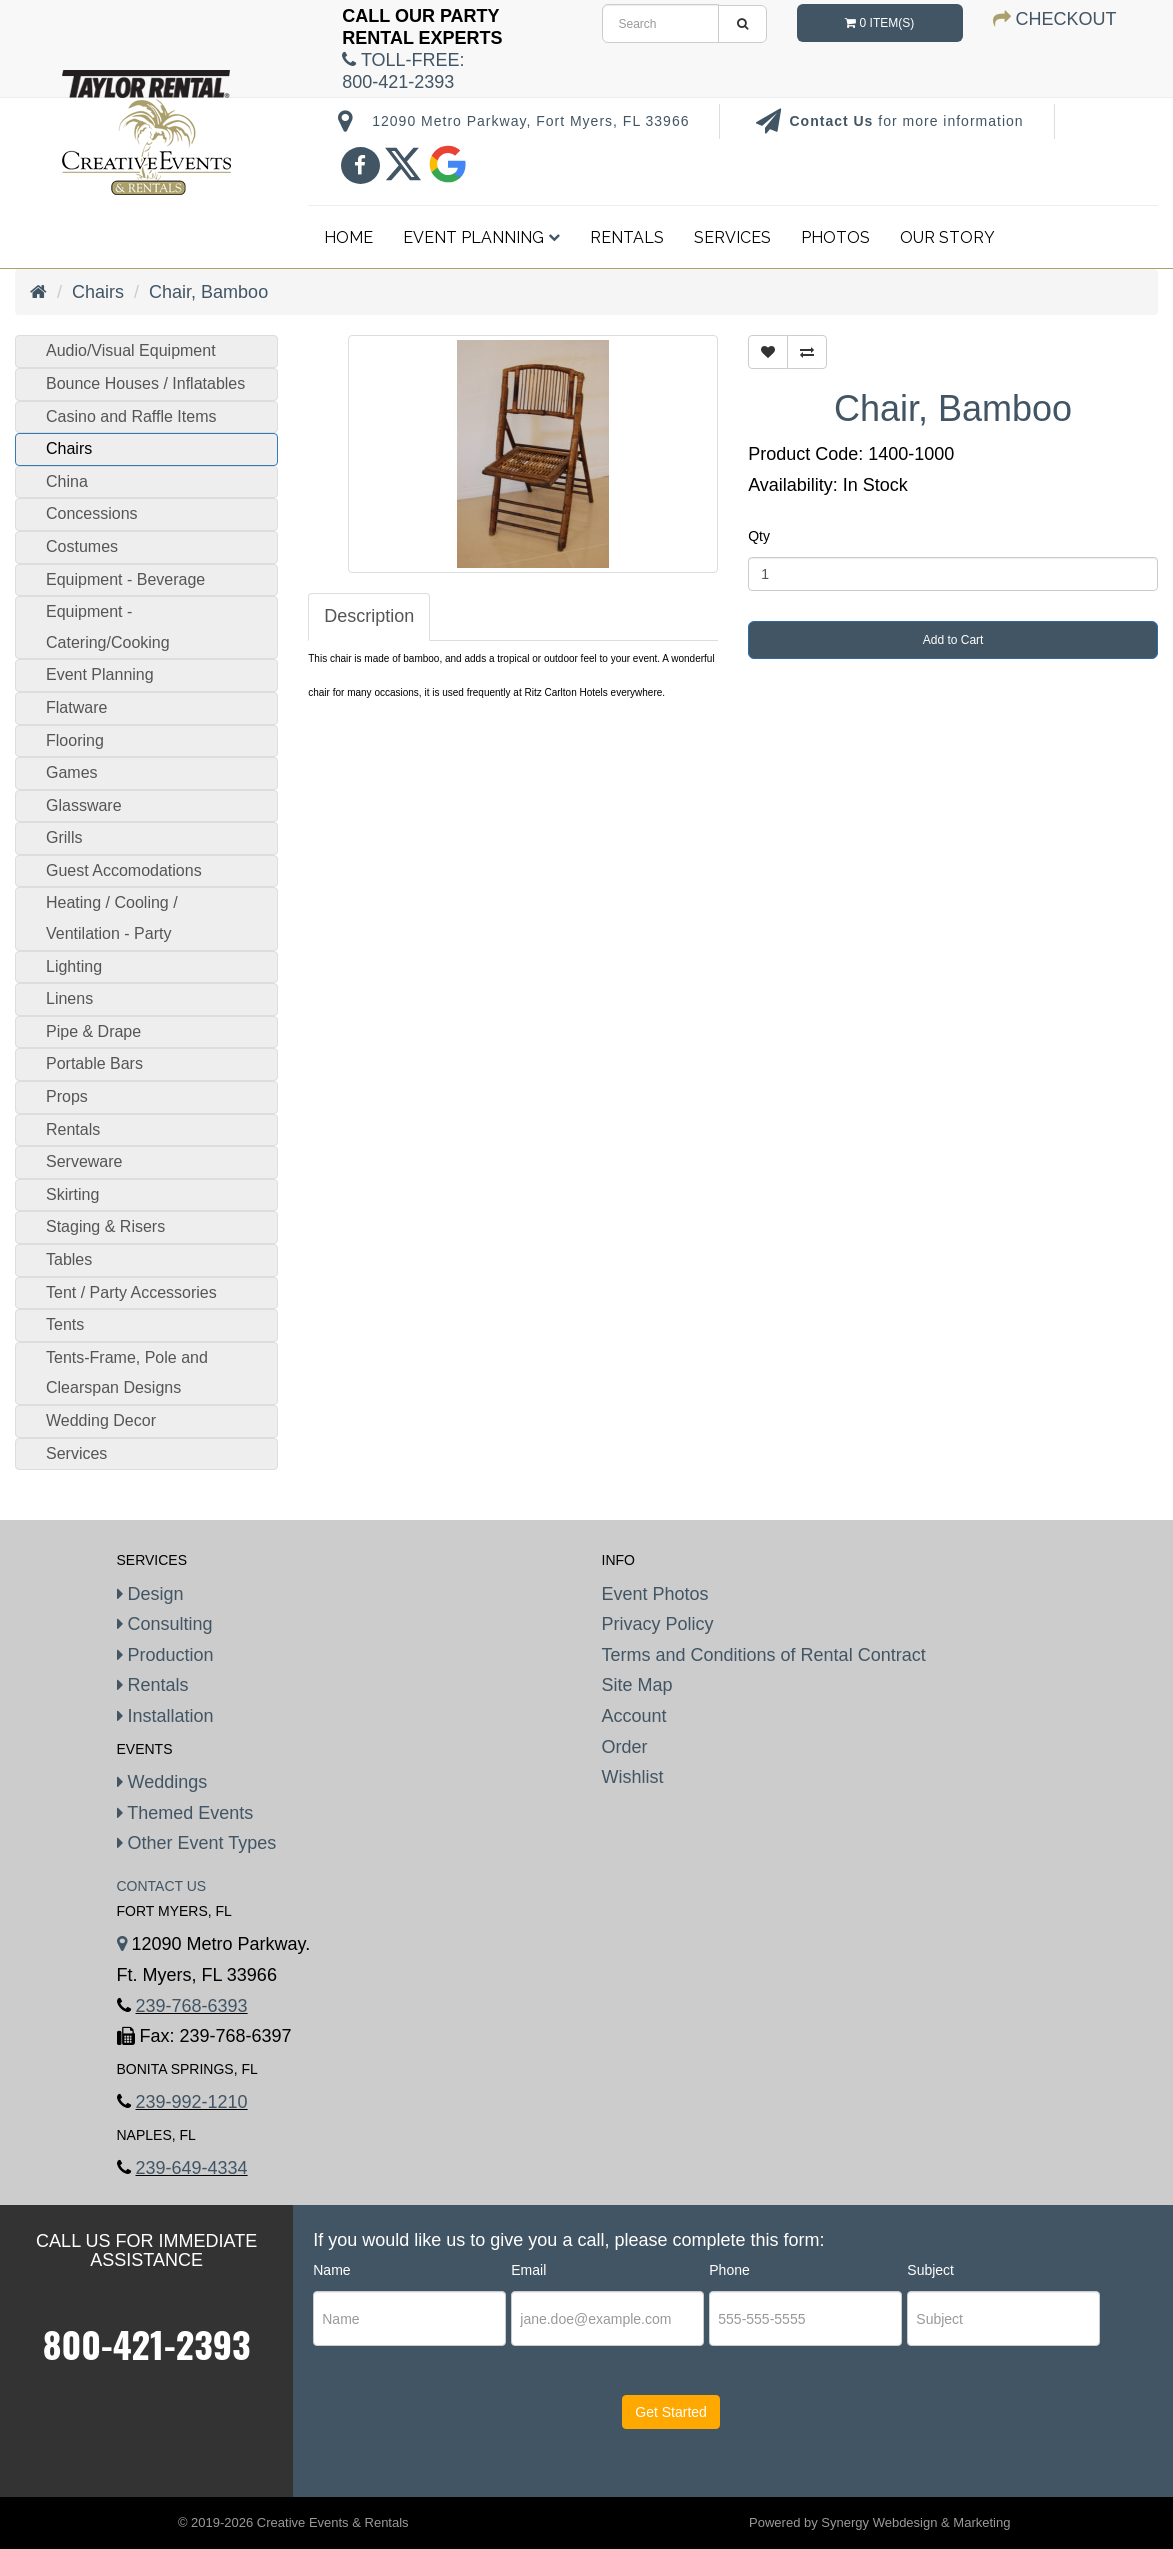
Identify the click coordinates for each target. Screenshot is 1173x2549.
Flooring (75, 740)
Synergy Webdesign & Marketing (915, 2522)
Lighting (74, 966)
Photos (835, 237)
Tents (65, 1324)
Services (732, 237)
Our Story (947, 237)
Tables (69, 1259)
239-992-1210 (192, 2102)
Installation (165, 1716)
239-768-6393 (192, 2006)
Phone (729, 2270)
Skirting (72, 1194)
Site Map (637, 1685)
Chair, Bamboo (208, 292)
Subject (930, 2270)
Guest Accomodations (124, 870)
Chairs (98, 292)
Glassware (84, 805)
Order (625, 1747)
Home (348, 237)
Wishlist (633, 1777)
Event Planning (481, 237)
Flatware (76, 707)
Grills (64, 837)
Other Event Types (197, 1843)
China (67, 481)
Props (67, 1096)
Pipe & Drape (93, 1031)
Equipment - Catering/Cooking (108, 627)
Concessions (92, 513)
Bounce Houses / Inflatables (145, 383)
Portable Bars (94, 1063)
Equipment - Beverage (125, 579)
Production (165, 1655)
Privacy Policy (658, 1624)
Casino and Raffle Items (131, 416)
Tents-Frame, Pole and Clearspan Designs (127, 1373)
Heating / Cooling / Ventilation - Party (112, 918)
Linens (69, 998)
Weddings (162, 1782)
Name (331, 2270)
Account (634, 1716)
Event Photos (655, 1594)
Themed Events (185, 1813)
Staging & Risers (105, 1226)
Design (150, 1594)
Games (72, 772)
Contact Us (834, 121)
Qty (759, 536)
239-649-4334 (192, 2168)
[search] (661, 23)
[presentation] (434, 2430)
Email (528, 2270)
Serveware (84, 1161)
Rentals (627, 237)
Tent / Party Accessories (131, 1292)
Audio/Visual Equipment (131, 350)
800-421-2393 (147, 2343)
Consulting (165, 1624)
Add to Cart (953, 640)
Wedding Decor (101, 1420)
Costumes (82, 546)
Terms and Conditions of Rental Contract (764, 1655)
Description (369, 616)
